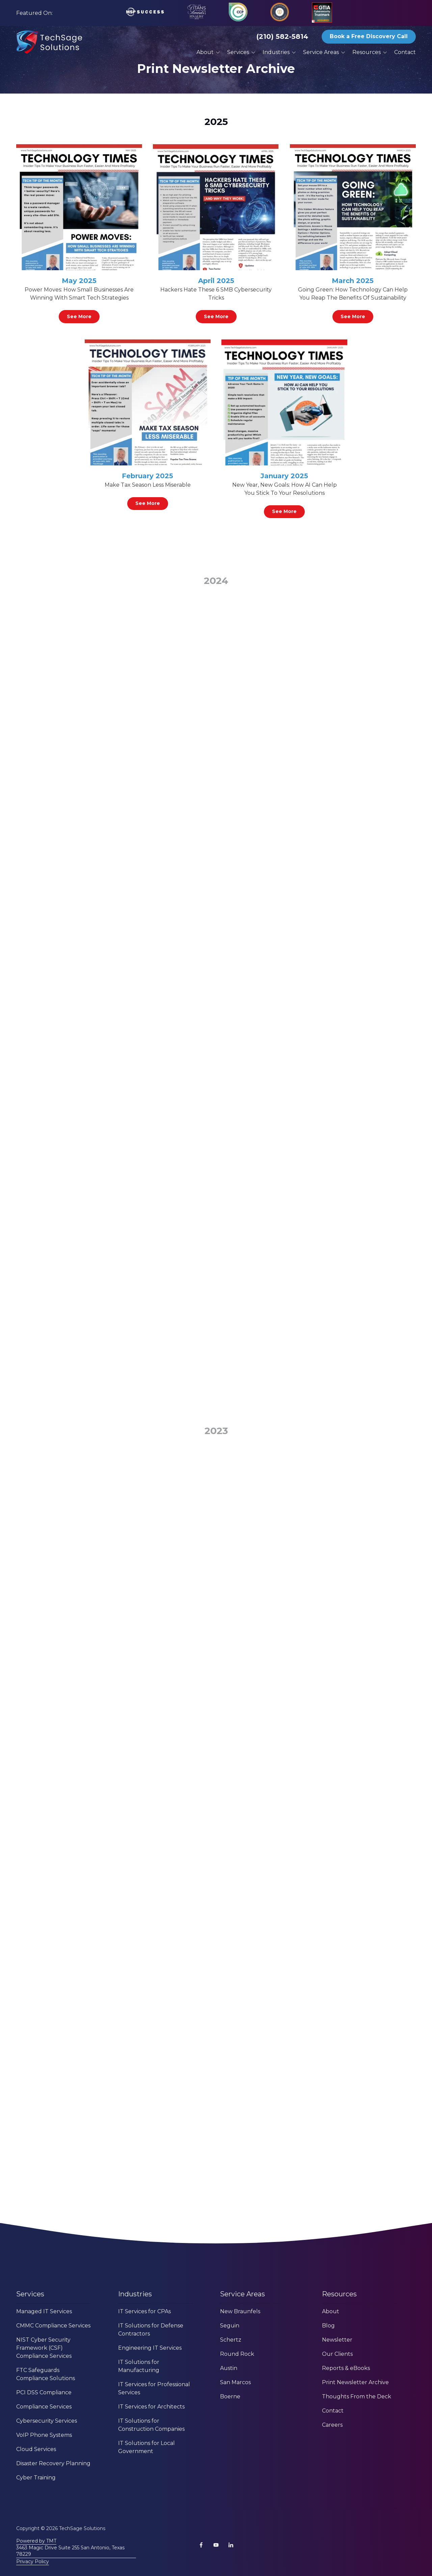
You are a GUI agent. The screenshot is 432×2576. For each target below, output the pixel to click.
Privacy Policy (32, 2561)
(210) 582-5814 (282, 36)
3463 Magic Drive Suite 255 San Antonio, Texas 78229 (70, 2551)
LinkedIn (231, 2545)
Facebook (201, 2545)
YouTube (216, 2545)
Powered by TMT (36, 2541)
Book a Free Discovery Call (369, 36)
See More (79, 316)
